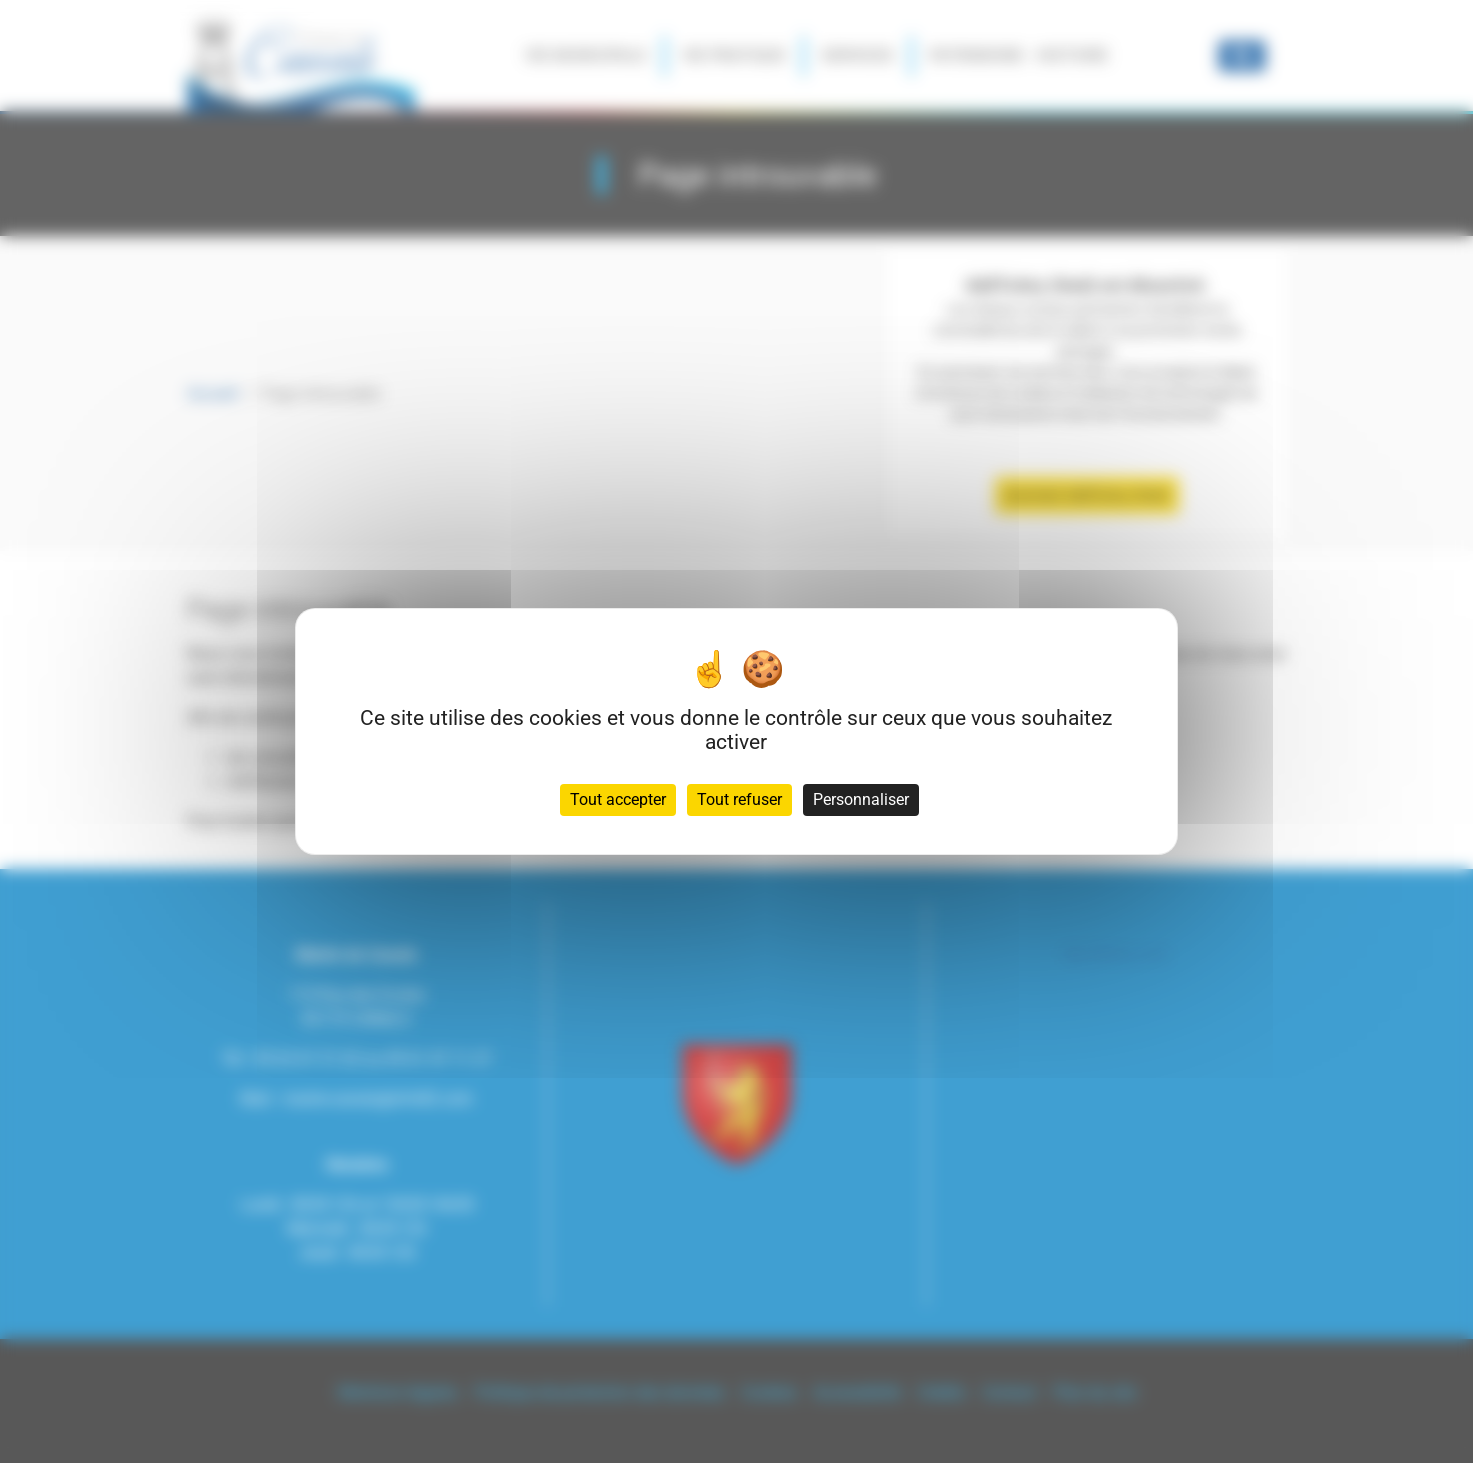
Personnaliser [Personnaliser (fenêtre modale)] (861, 799)
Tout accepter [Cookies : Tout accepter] (618, 799)
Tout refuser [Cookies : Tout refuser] (739, 799)
